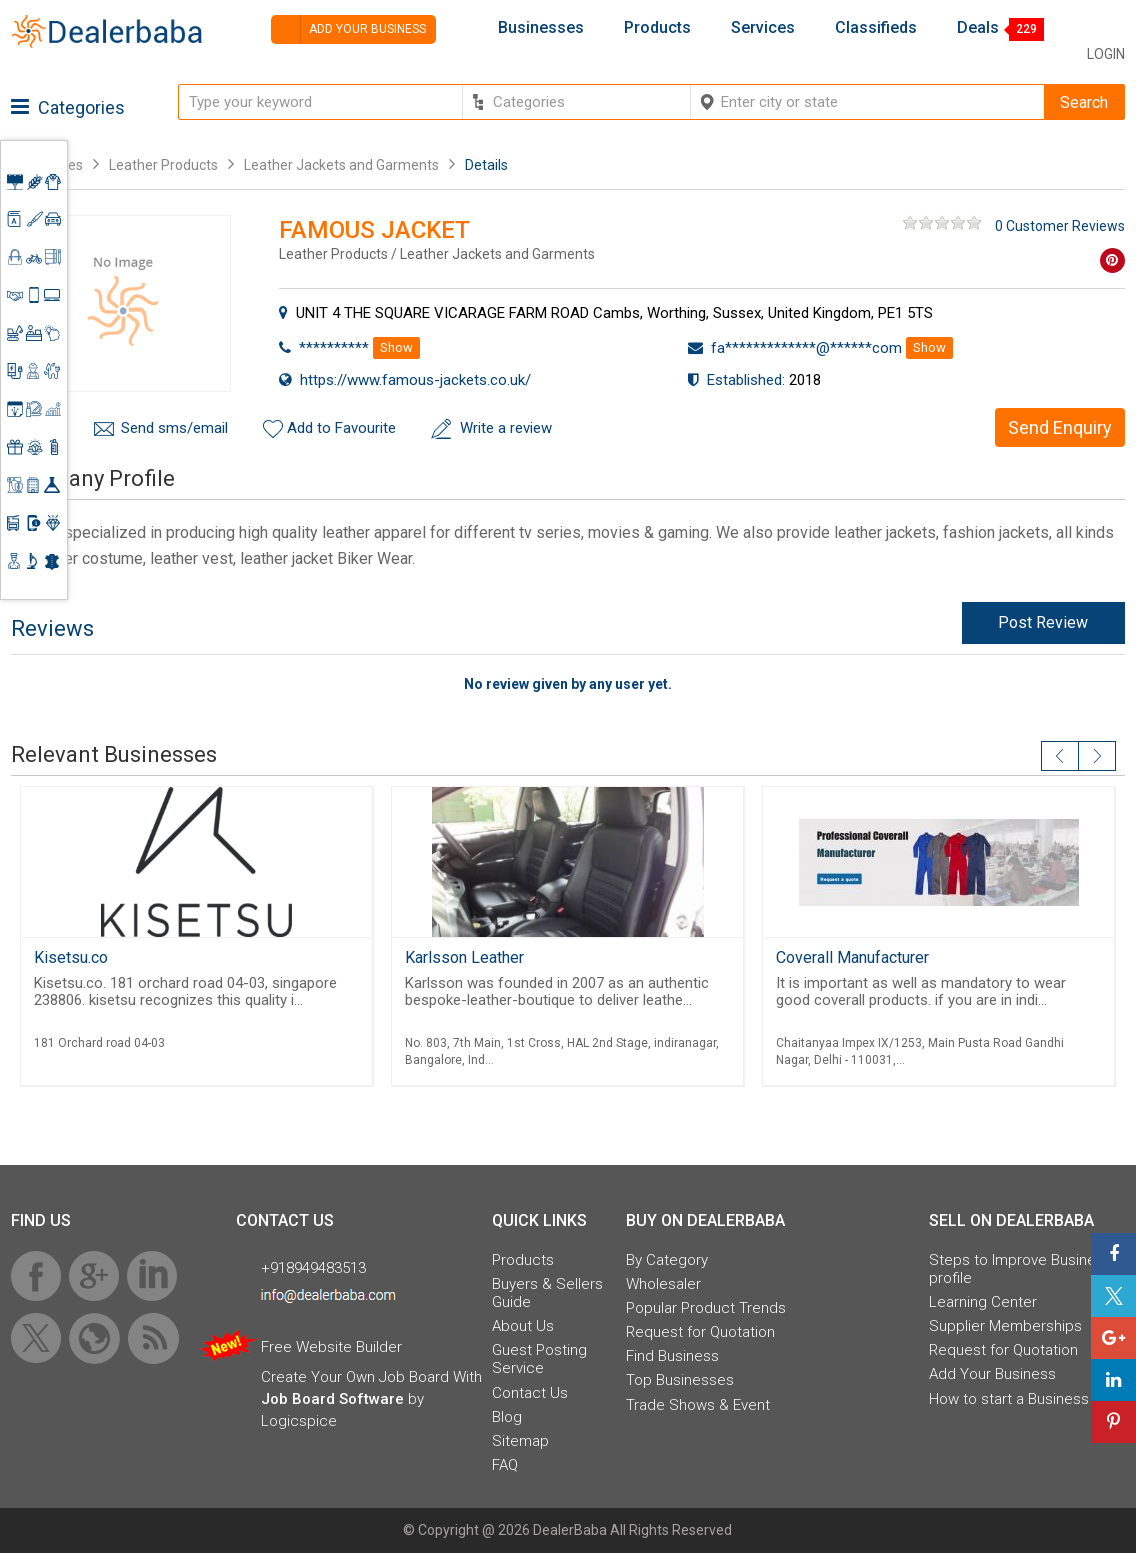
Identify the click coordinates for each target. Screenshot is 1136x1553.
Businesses (541, 28)
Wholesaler (663, 1284)
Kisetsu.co (71, 957)
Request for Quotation (700, 1332)
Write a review (506, 428)
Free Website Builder (331, 1347)
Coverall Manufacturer (852, 957)
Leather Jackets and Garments (341, 165)
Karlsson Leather (464, 957)
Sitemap (520, 1441)
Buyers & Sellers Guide (547, 1293)
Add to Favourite (341, 428)
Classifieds (876, 28)
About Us (523, 1326)
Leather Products (163, 165)
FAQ (505, 1465)
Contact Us (530, 1393)
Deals (978, 28)
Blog (507, 1417)
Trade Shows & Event (698, 1405)
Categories (68, 107)
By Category (667, 1260)
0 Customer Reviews (1060, 226)
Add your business (348, 29)
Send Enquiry (1060, 427)
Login (1106, 54)
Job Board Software (332, 1399)
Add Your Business (992, 1374)
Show (396, 347)
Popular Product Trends (706, 1308)
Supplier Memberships (1005, 1326)
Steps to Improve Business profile (1020, 1269)
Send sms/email (174, 428)
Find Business (672, 1356)
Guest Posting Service (539, 1359)
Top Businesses (680, 1380)
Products (657, 28)
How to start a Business (1009, 1399)
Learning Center (983, 1302)
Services (763, 28)
